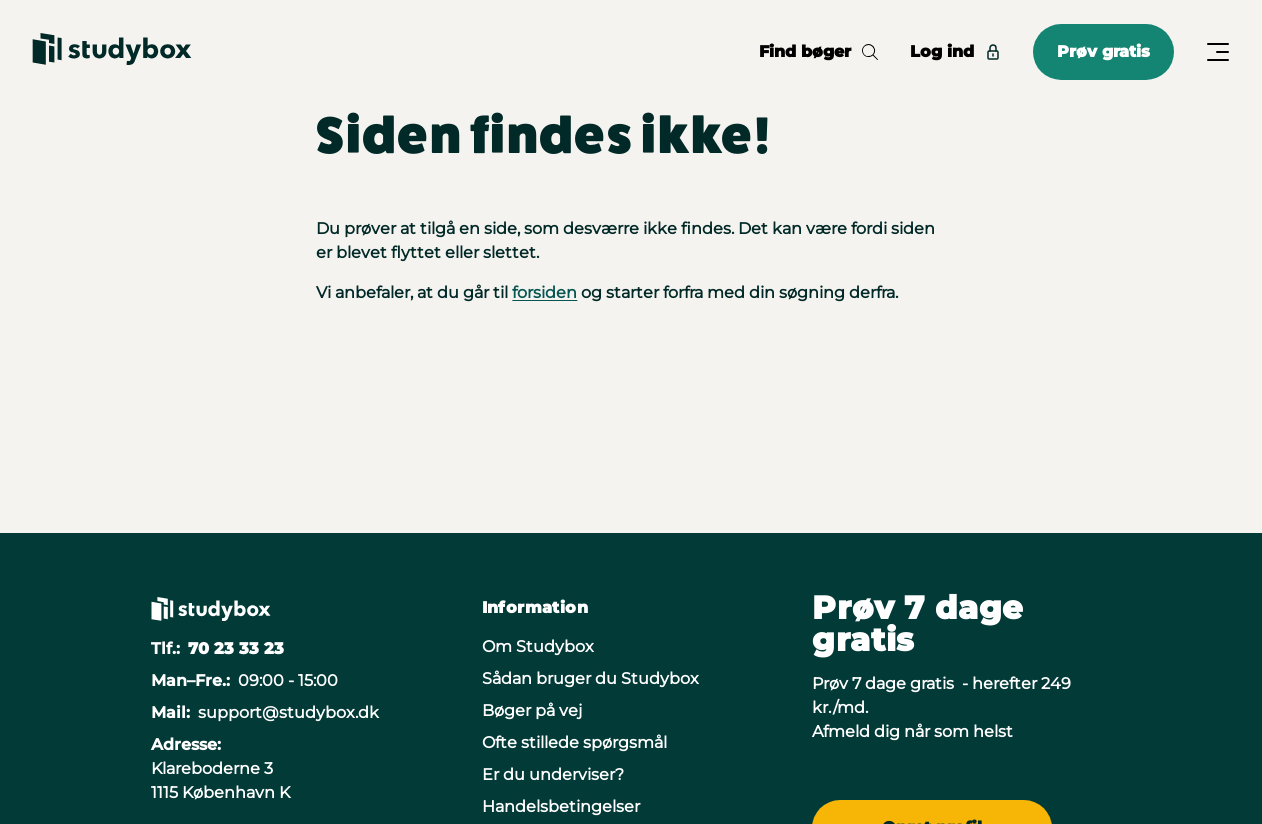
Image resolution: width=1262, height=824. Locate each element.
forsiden (544, 292)
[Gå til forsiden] (112, 52)
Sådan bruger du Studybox (590, 678)
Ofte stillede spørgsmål (574, 742)
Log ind (955, 51)
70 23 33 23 (236, 648)
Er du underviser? (553, 774)
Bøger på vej (532, 710)
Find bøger (818, 51)
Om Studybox (538, 646)
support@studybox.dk (288, 712)
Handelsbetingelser (561, 806)
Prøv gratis (1103, 51)
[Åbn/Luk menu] (1218, 52)
